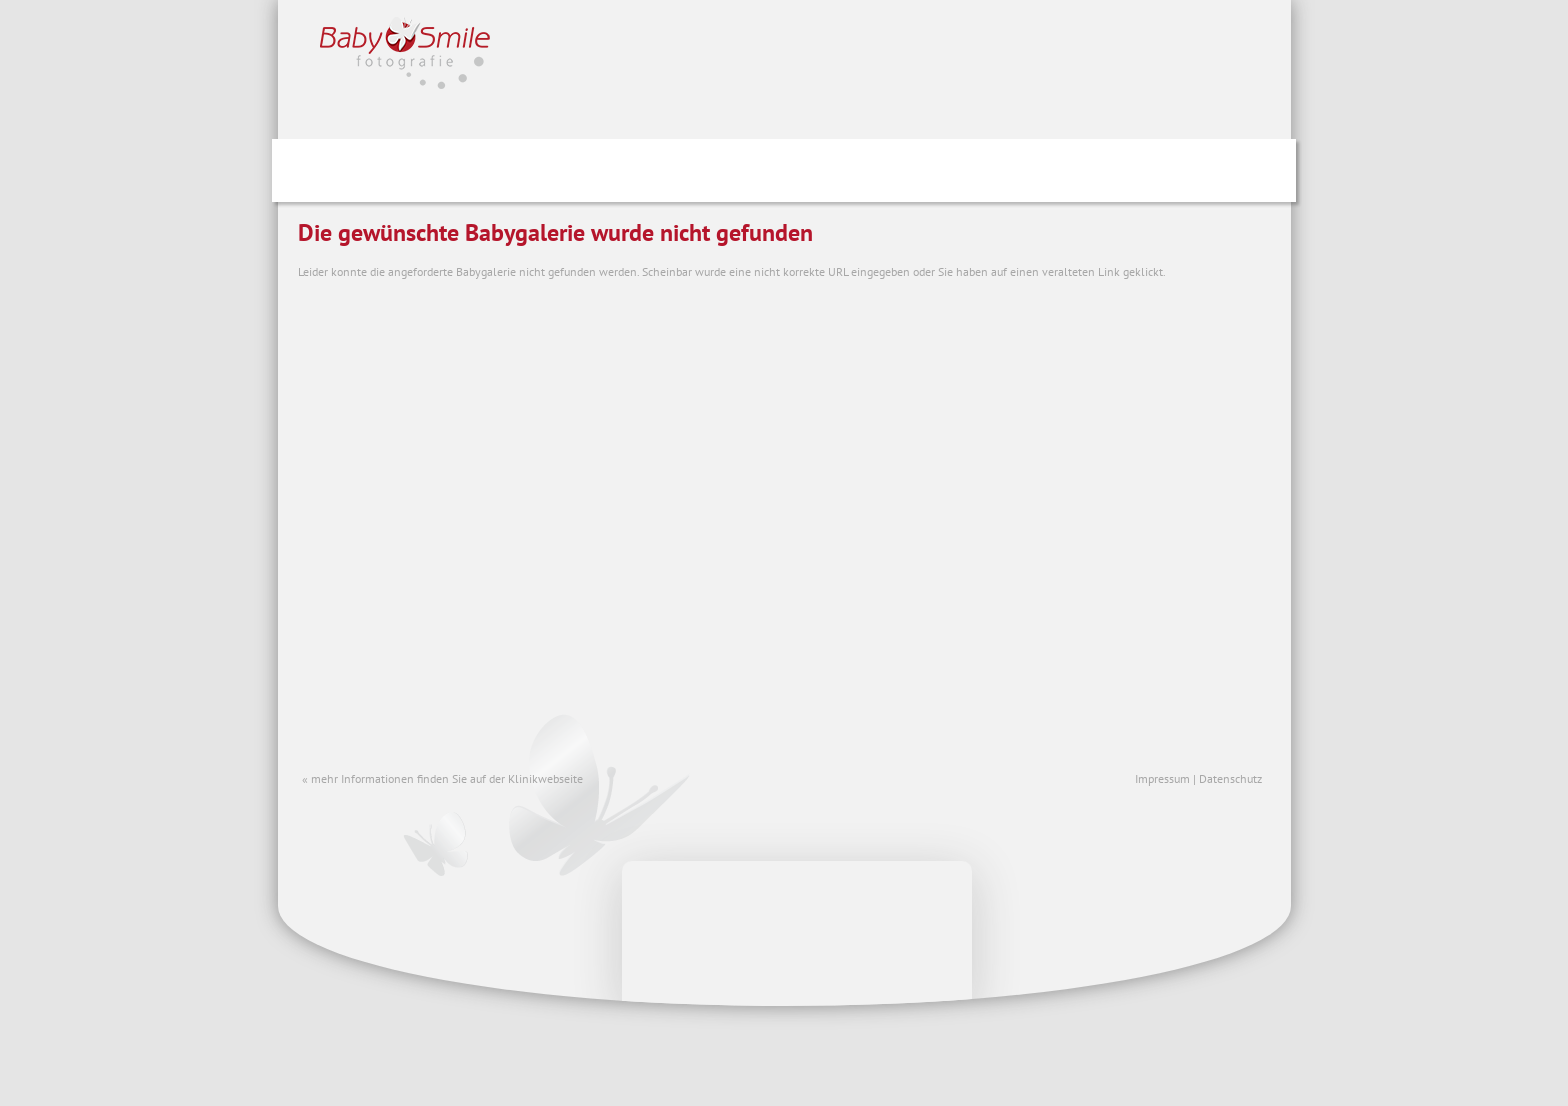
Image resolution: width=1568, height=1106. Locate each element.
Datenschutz (1230, 778)
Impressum (1162, 778)
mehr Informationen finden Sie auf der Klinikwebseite (447, 778)
